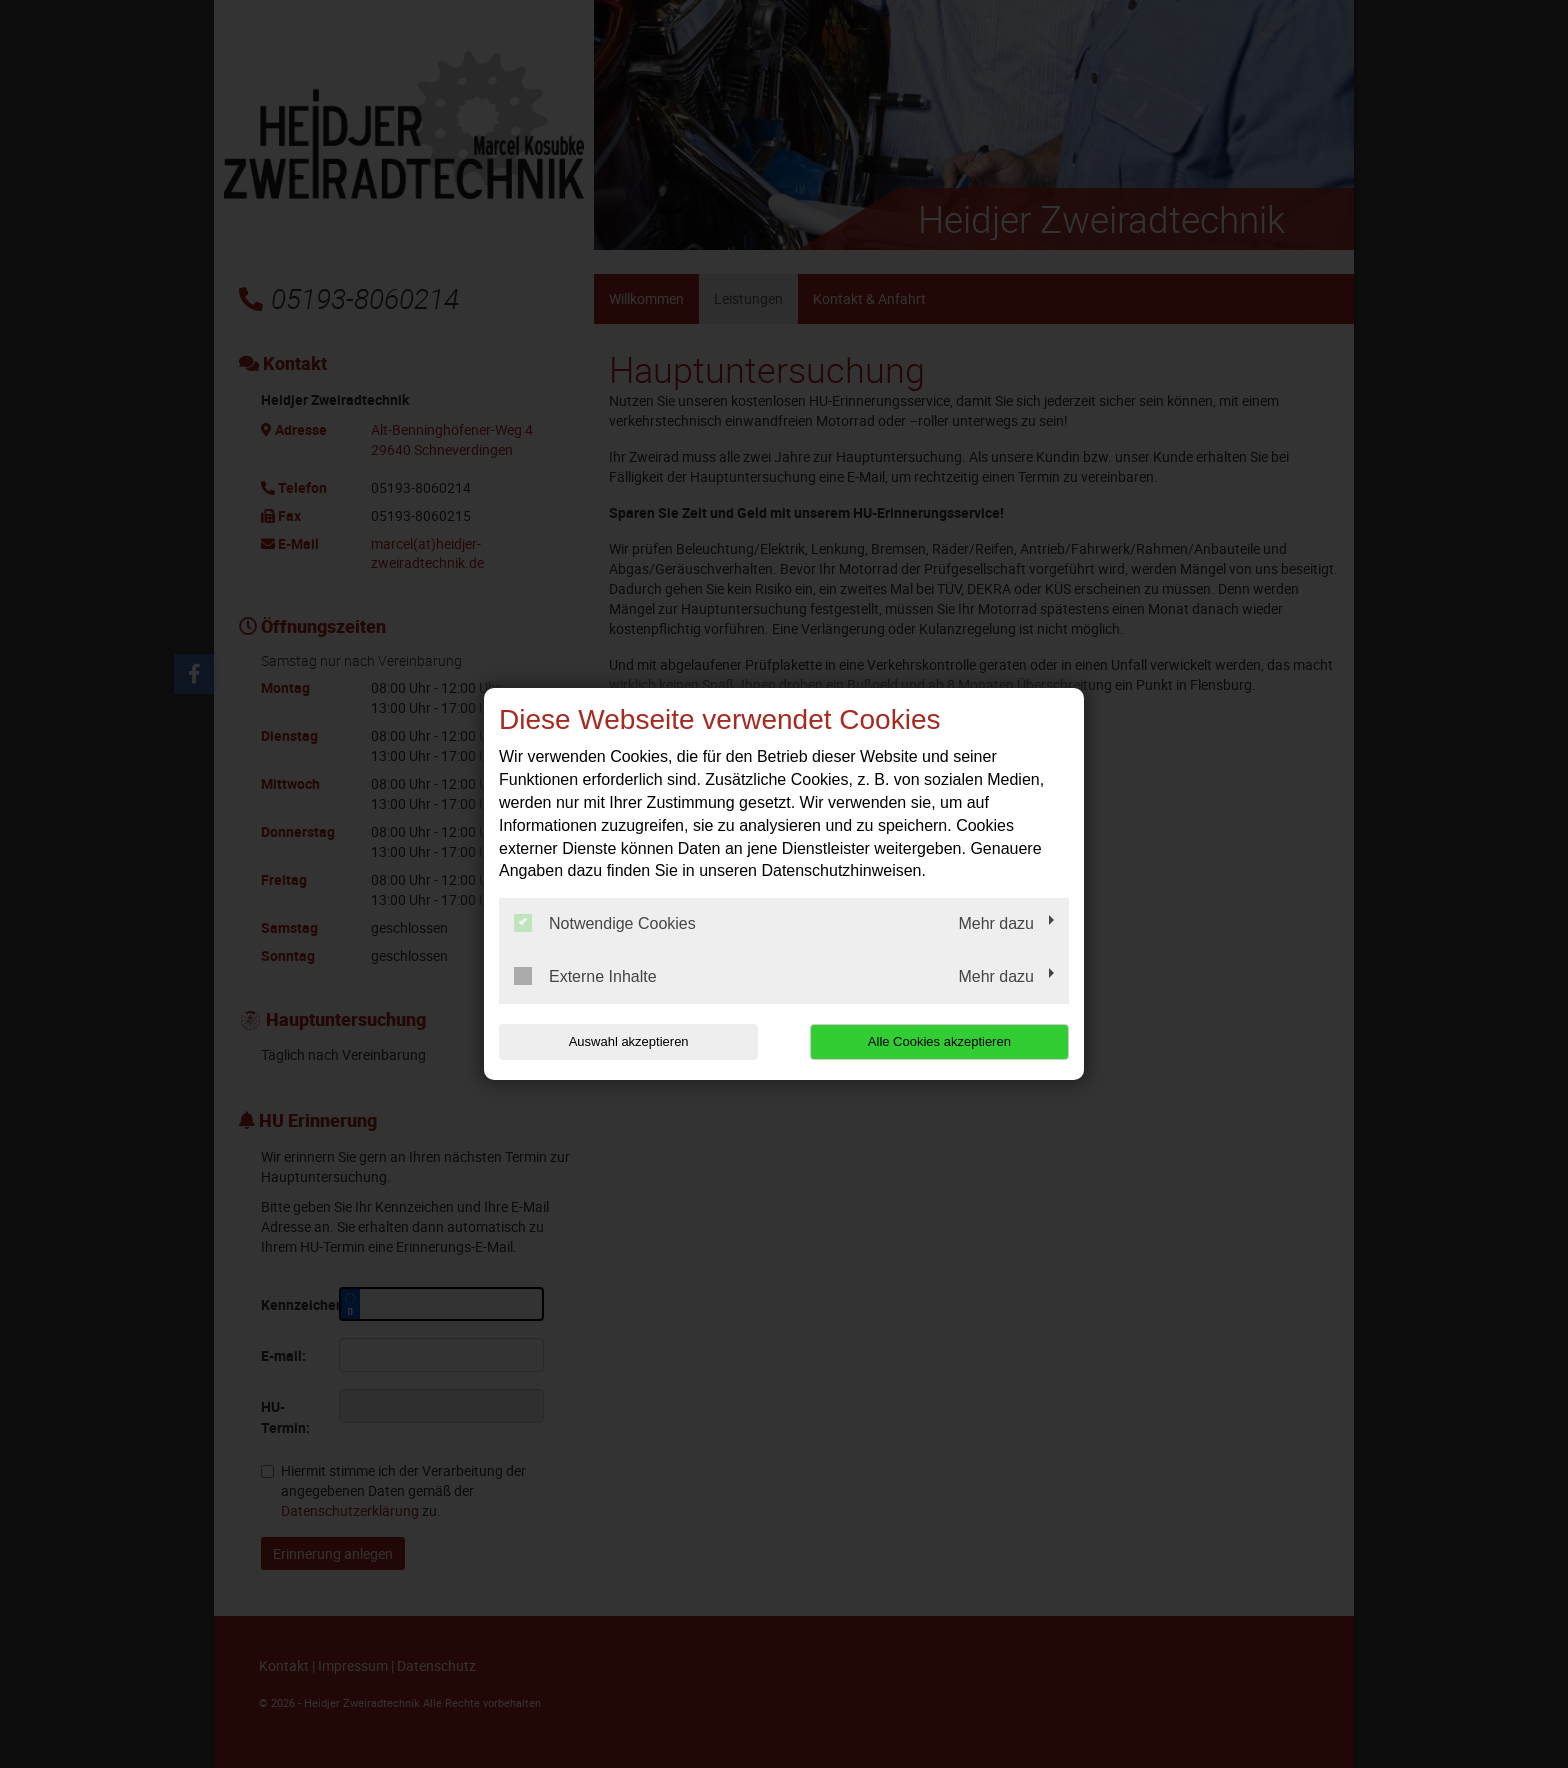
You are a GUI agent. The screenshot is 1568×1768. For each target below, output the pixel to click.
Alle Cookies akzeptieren (940, 1041)
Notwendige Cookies (605, 923)
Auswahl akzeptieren (627, 1041)
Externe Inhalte (585, 976)
